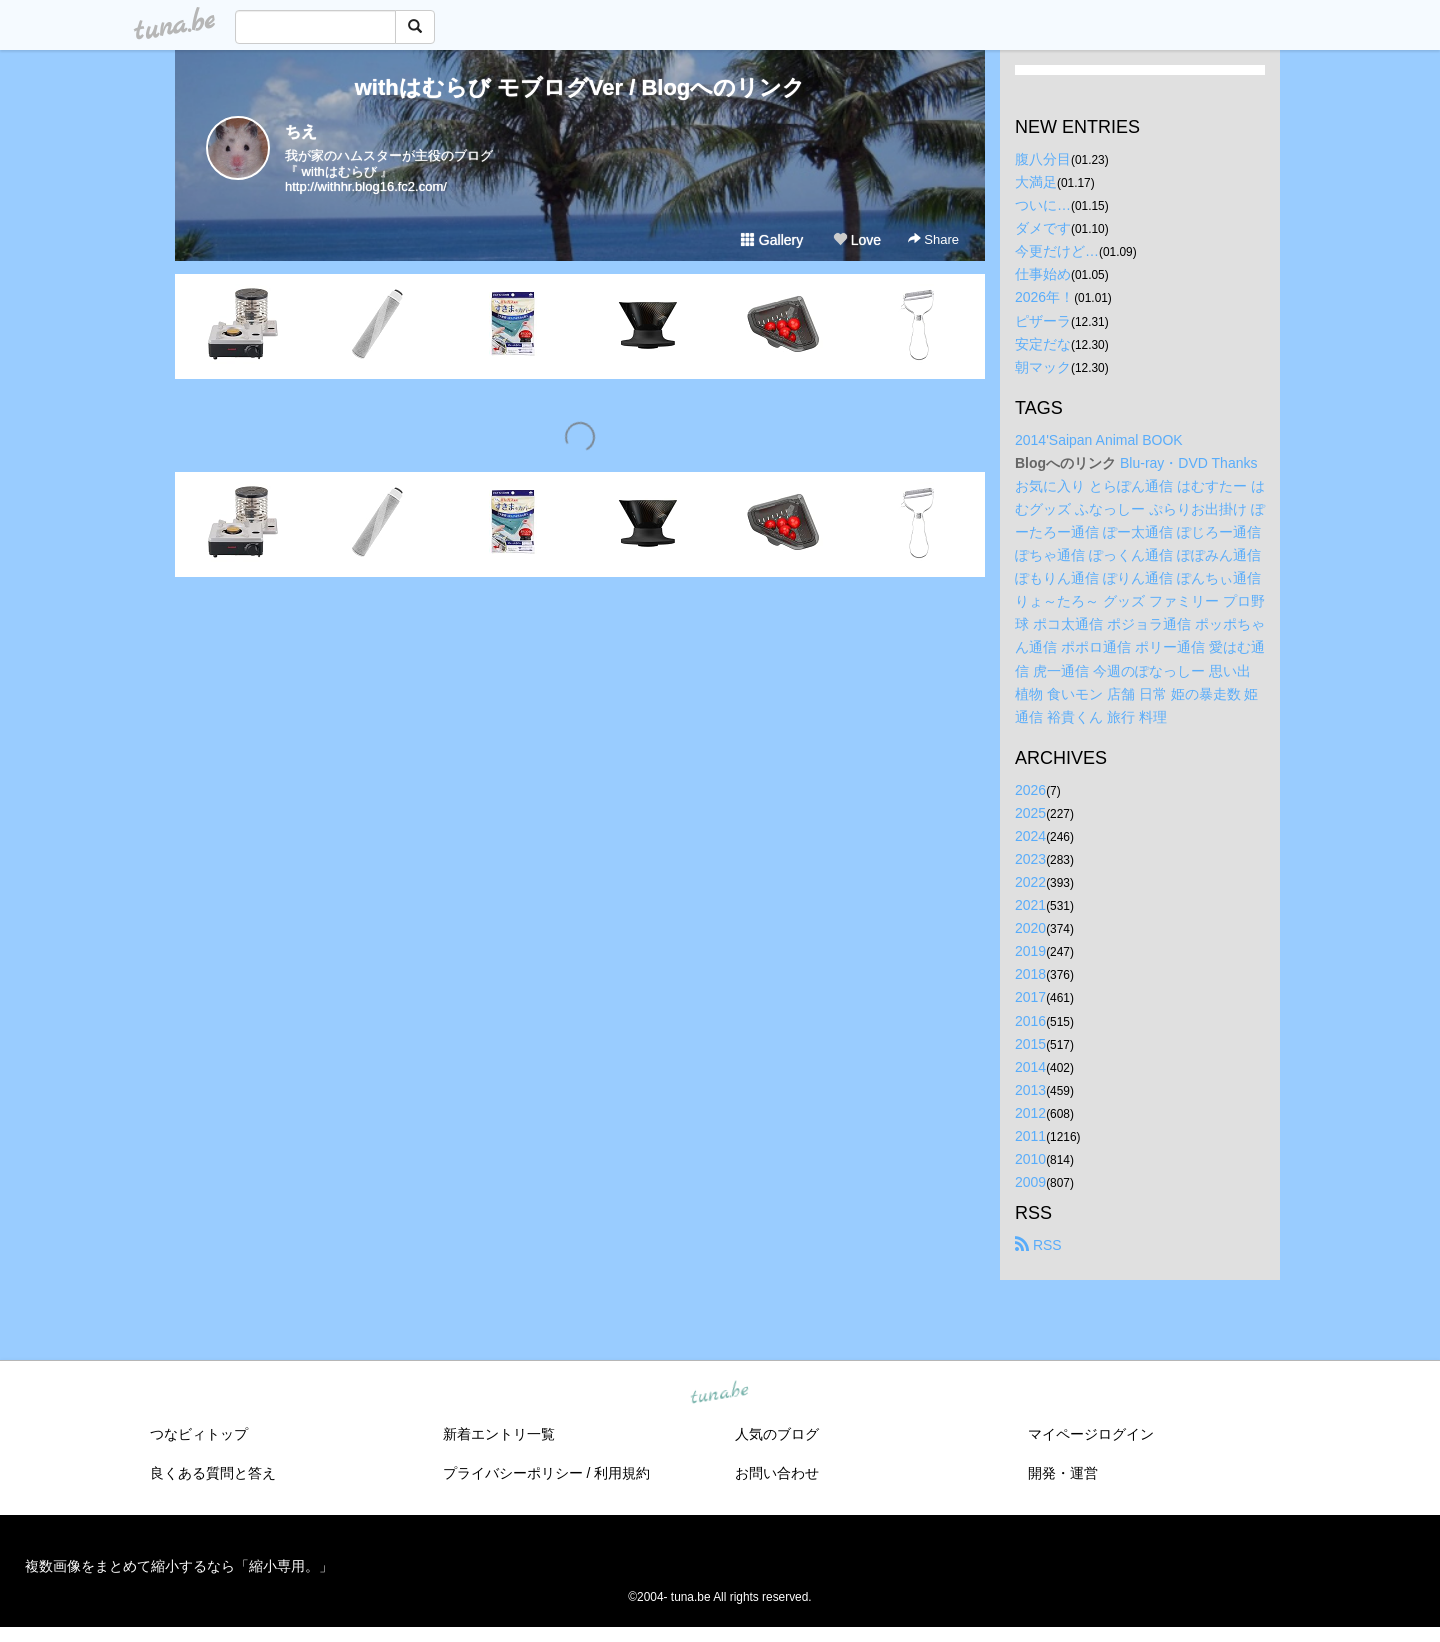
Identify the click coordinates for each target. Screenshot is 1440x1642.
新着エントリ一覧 (499, 1434)
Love (857, 240)
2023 (1030, 859)
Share (933, 239)
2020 (1030, 928)
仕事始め (1043, 274)
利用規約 (622, 1473)
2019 (1030, 951)
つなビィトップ (199, 1434)
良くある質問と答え (213, 1473)
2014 (1030, 1067)
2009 (1030, 1182)
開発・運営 (1063, 1473)
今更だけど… (1057, 251)
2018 (1030, 974)
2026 (1030, 790)
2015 (1030, 1044)
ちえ (301, 131)
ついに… (1043, 205)
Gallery (772, 240)
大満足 (1036, 182)
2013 (1030, 1090)
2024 (1030, 836)
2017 (1030, 997)
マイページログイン (1091, 1434)
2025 (1030, 813)
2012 (1030, 1113)
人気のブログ (777, 1434)
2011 (1030, 1136)
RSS (1038, 1245)
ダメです (1043, 228)
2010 (1030, 1159)
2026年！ (1044, 297)
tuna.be (719, 1394)
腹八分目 (1043, 159)
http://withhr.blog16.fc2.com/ (366, 186)
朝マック (1043, 367)
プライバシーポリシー (513, 1473)
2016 (1030, 1021)
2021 (1030, 905)
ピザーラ (1043, 321)
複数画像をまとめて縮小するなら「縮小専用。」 (179, 1566)
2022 (1030, 882)
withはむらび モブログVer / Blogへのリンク (580, 87)
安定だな (1043, 344)
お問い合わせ (777, 1473)
